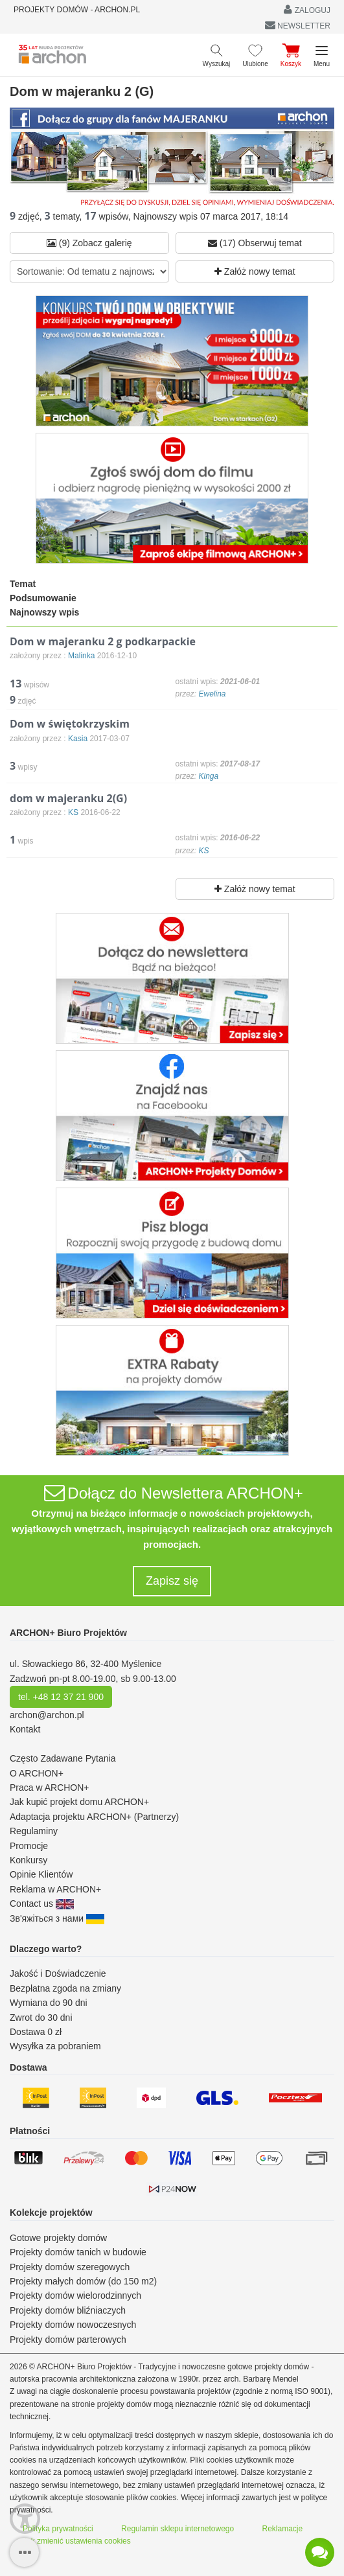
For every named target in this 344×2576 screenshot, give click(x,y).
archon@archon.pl (47, 1715)
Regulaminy (34, 1831)
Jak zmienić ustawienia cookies (77, 2541)
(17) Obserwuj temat (255, 243)
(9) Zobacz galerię (89, 243)
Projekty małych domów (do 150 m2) (83, 2281)
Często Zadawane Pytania (62, 1758)
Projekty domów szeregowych (70, 2267)
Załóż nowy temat (254, 271)
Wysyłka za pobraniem (55, 2046)
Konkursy (28, 1860)
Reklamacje (282, 2528)
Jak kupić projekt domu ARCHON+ (79, 1802)
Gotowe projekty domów (58, 2238)
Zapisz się (172, 1580)
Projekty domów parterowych (68, 2339)
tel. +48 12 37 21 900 (61, 1697)
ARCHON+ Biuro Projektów (68, 1632)
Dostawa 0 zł (36, 2032)
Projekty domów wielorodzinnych (75, 2295)
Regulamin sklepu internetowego (177, 2528)
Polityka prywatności (58, 2528)
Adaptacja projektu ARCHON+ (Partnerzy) (94, 1816)
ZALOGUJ (307, 9)
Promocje (29, 1846)
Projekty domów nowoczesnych (73, 2324)
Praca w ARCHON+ (49, 1787)
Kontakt (25, 1729)
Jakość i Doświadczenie (58, 1973)
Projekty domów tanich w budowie (78, 2252)
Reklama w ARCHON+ (55, 1889)
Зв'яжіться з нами (57, 1918)
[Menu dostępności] (25, 2518)
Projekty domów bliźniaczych (68, 2310)
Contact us (42, 1903)
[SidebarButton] (24, 2552)
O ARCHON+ (36, 1773)
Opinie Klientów (41, 1874)
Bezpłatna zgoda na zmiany (65, 1988)
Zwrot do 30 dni (41, 2017)
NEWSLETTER (297, 25)
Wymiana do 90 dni (48, 2002)
